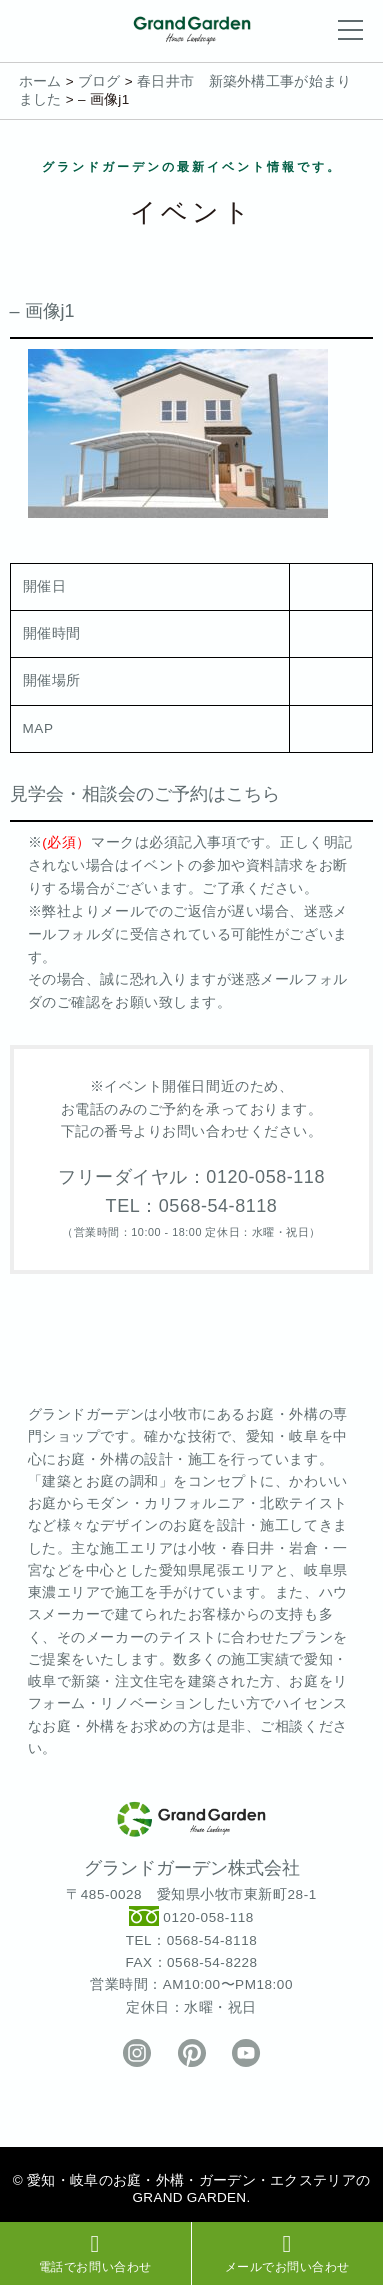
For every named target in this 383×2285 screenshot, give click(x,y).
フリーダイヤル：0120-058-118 (191, 1177)
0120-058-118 (208, 1918)
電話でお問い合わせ (95, 2253)
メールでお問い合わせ (288, 2253)
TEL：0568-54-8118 (192, 1206)
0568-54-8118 (212, 1940)
